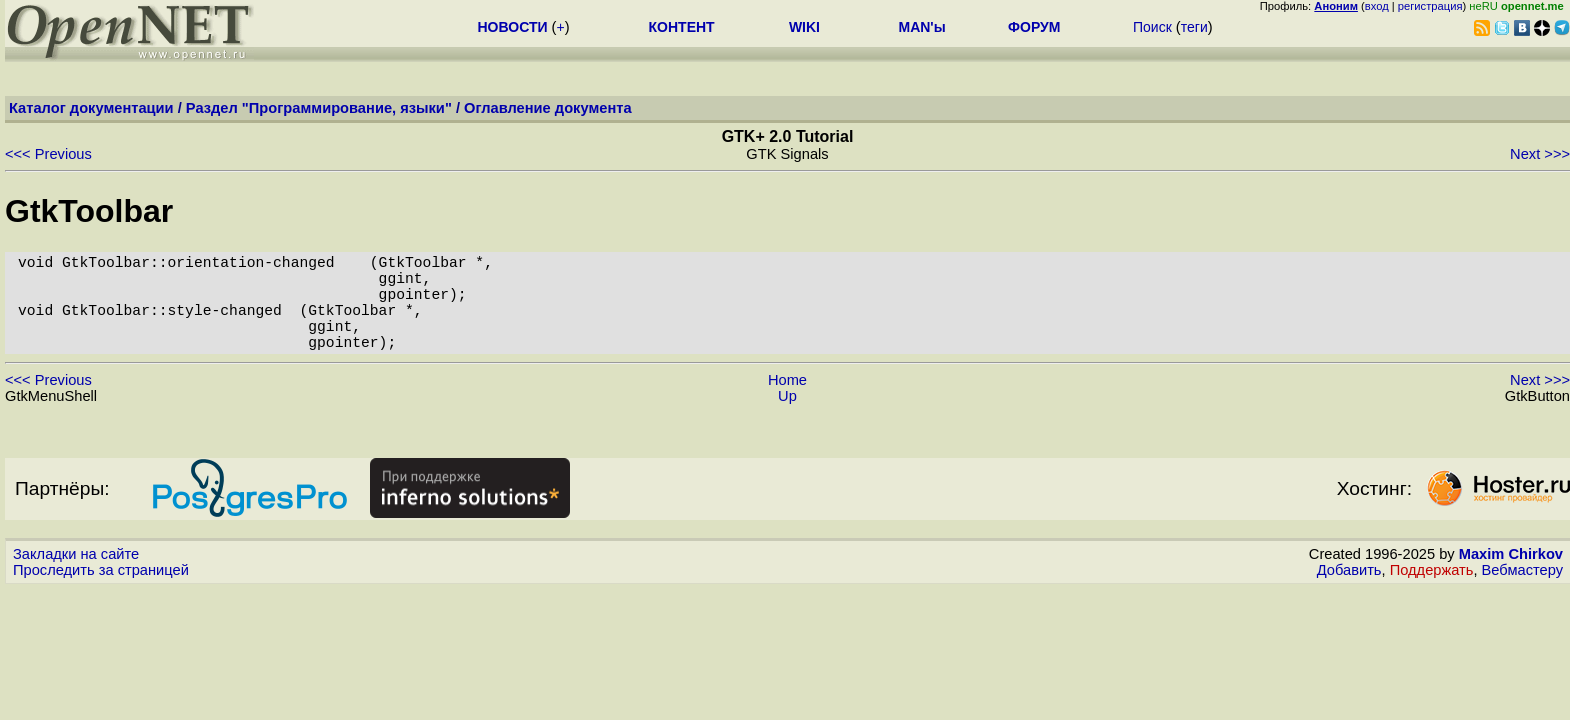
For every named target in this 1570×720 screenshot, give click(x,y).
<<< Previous (48, 154)
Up (787, 420)
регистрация (1430, 6)
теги (1194, 27)
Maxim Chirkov (1511, 578)
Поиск (1152, 27)
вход (1377, 6)
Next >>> (1540, 154)
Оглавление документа (548, 108)
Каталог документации (91, 108)
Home (787, 404)
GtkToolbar (89, 211)
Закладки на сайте (76, 578)
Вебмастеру (1522, 594)
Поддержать (1432, 594)
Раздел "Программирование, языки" (319, 108)
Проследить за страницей (101, 594)
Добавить (1349, 594)
